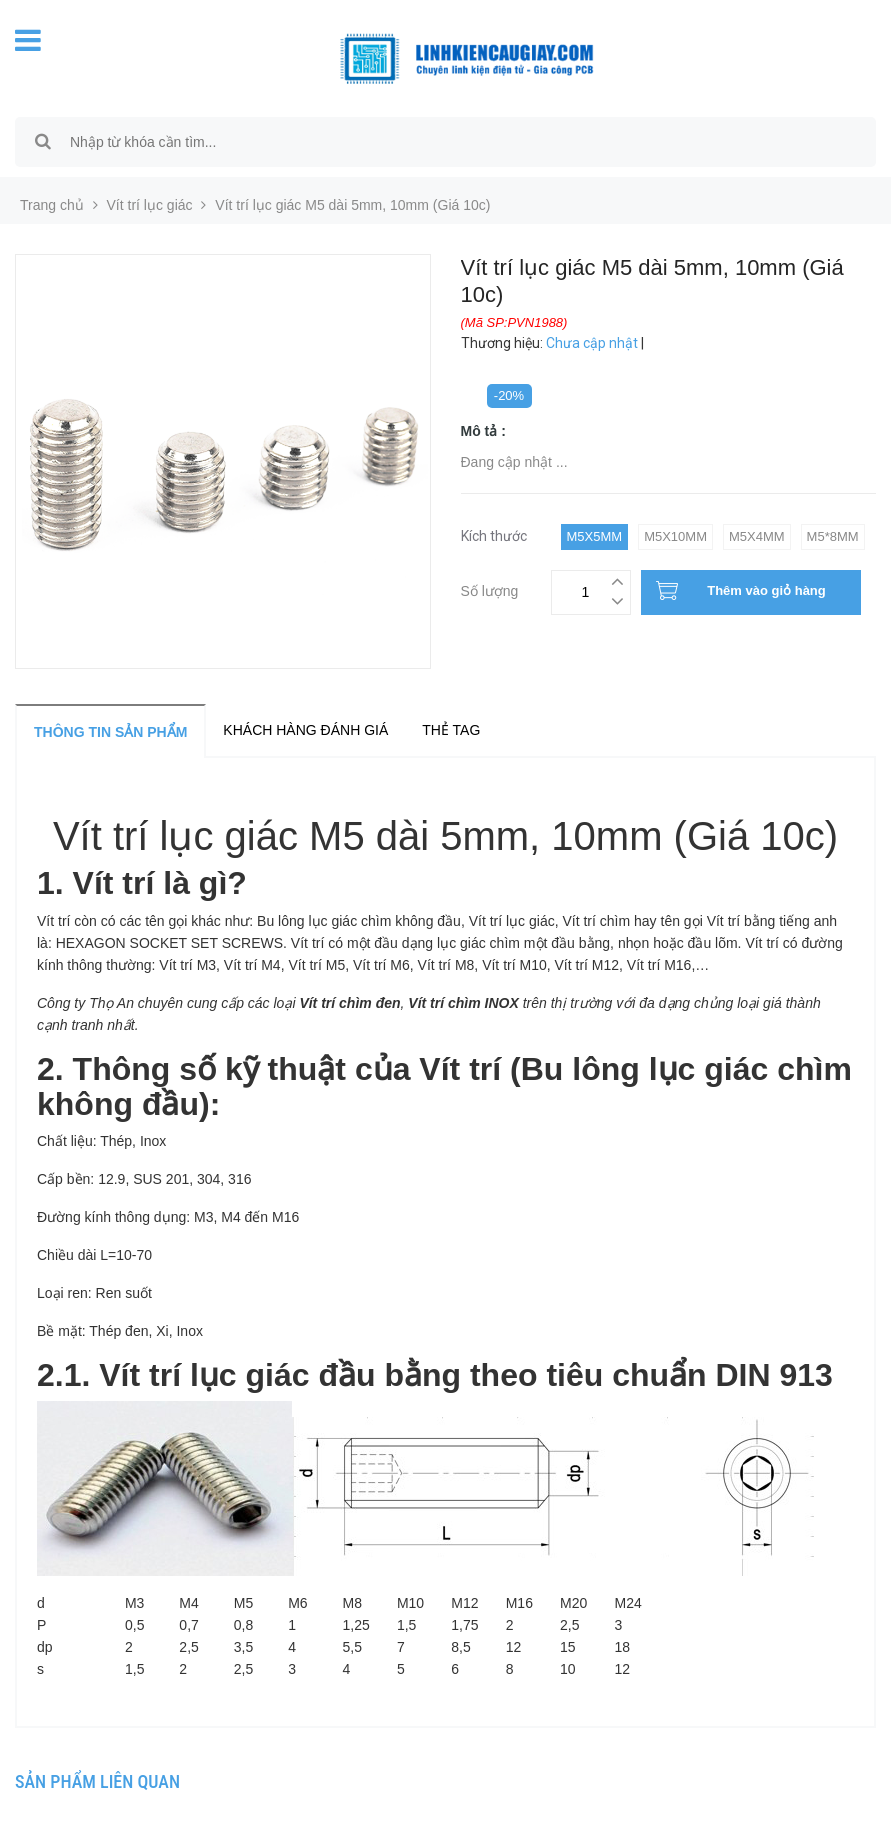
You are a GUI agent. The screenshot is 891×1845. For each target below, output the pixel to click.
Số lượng (490, 588)
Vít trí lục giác (150, 205)
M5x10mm (675, 536)
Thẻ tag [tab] (451, 730)
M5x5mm (595, 536)
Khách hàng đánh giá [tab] (305, 730)
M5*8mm (833, 536)
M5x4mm (757, 536)
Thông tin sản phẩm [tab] (110, 732)
